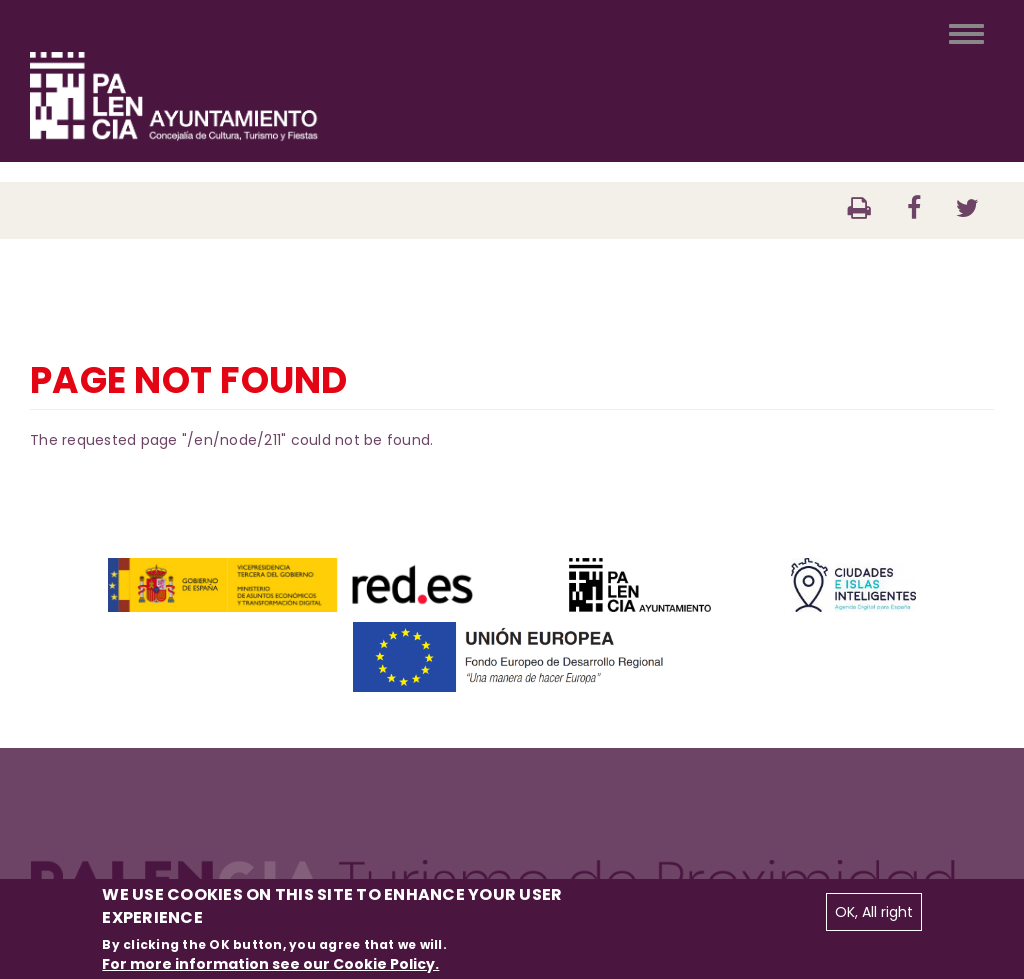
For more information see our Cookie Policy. (270, 964)
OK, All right (874, 912)
